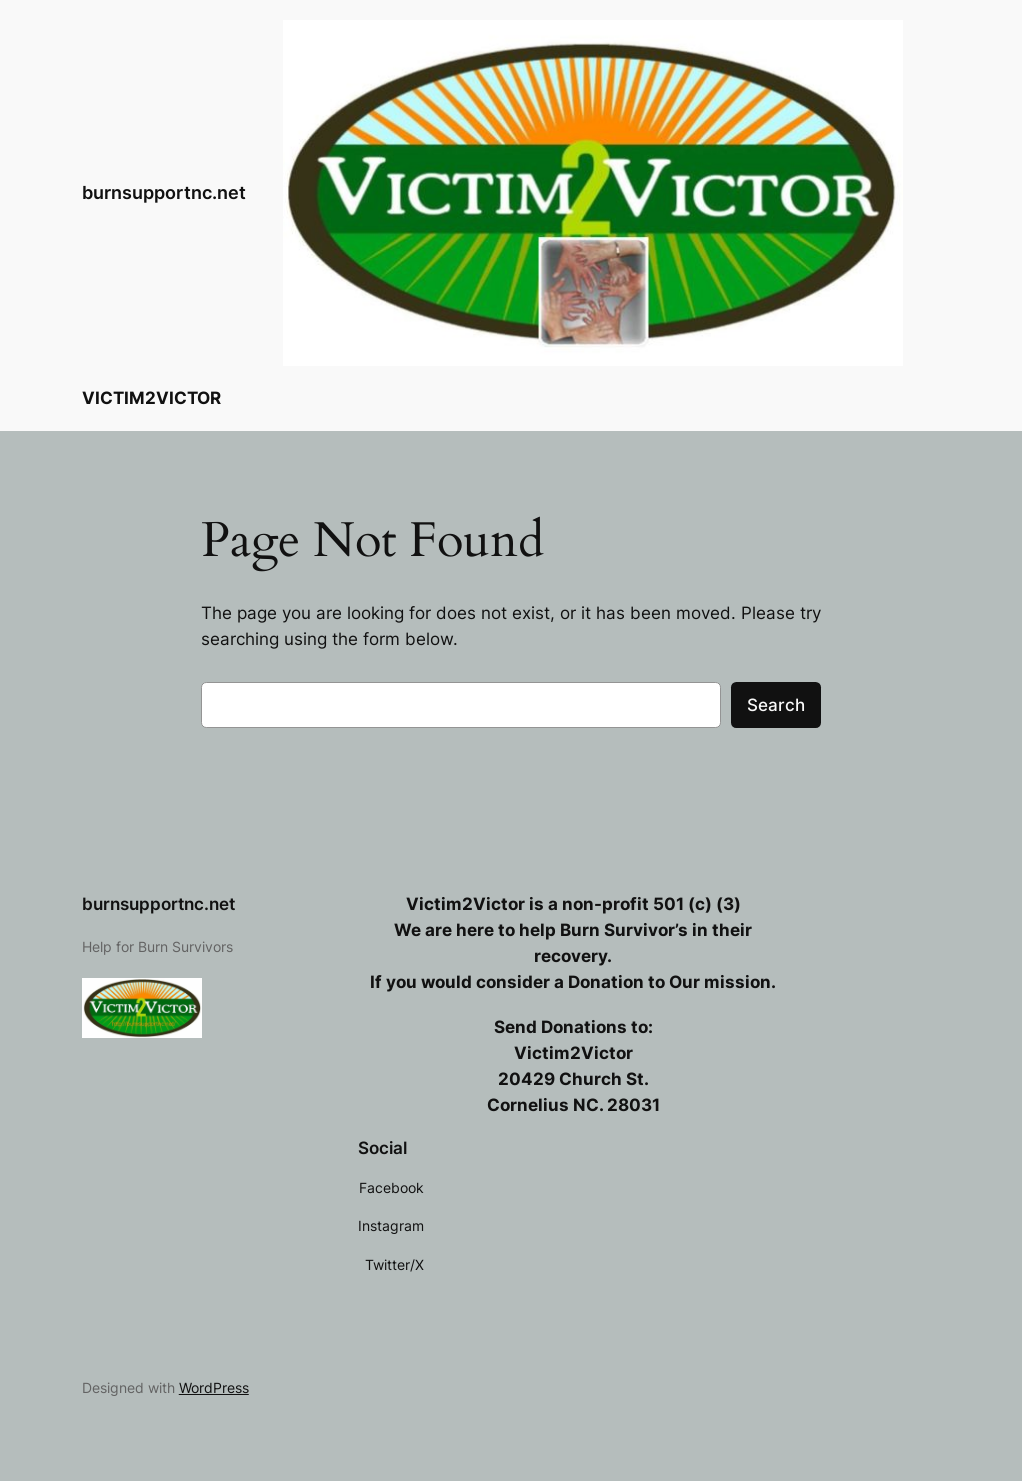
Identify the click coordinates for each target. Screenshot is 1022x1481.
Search (776, 705)
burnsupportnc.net (164, 192)
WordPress (214, 1387)
